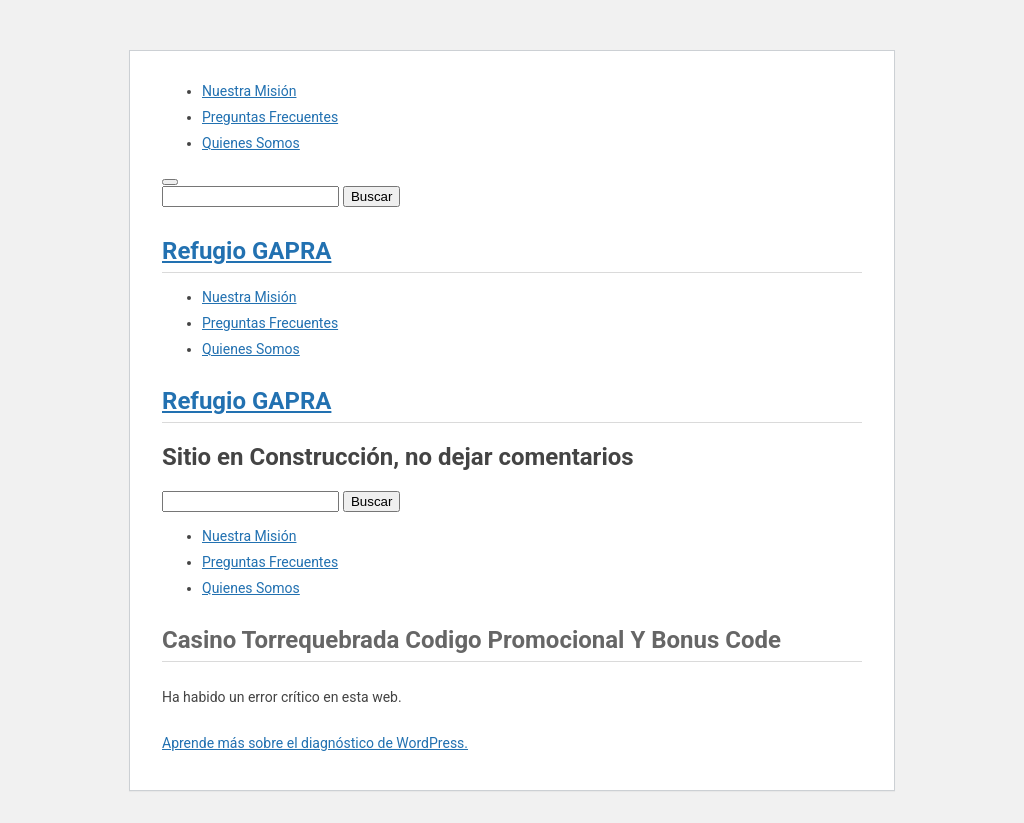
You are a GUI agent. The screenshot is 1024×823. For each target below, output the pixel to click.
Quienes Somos (251, 143)
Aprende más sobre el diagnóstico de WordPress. (315, 743)
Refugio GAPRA (246, 251)
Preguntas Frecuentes (270, 117)
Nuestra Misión (249, 91)
